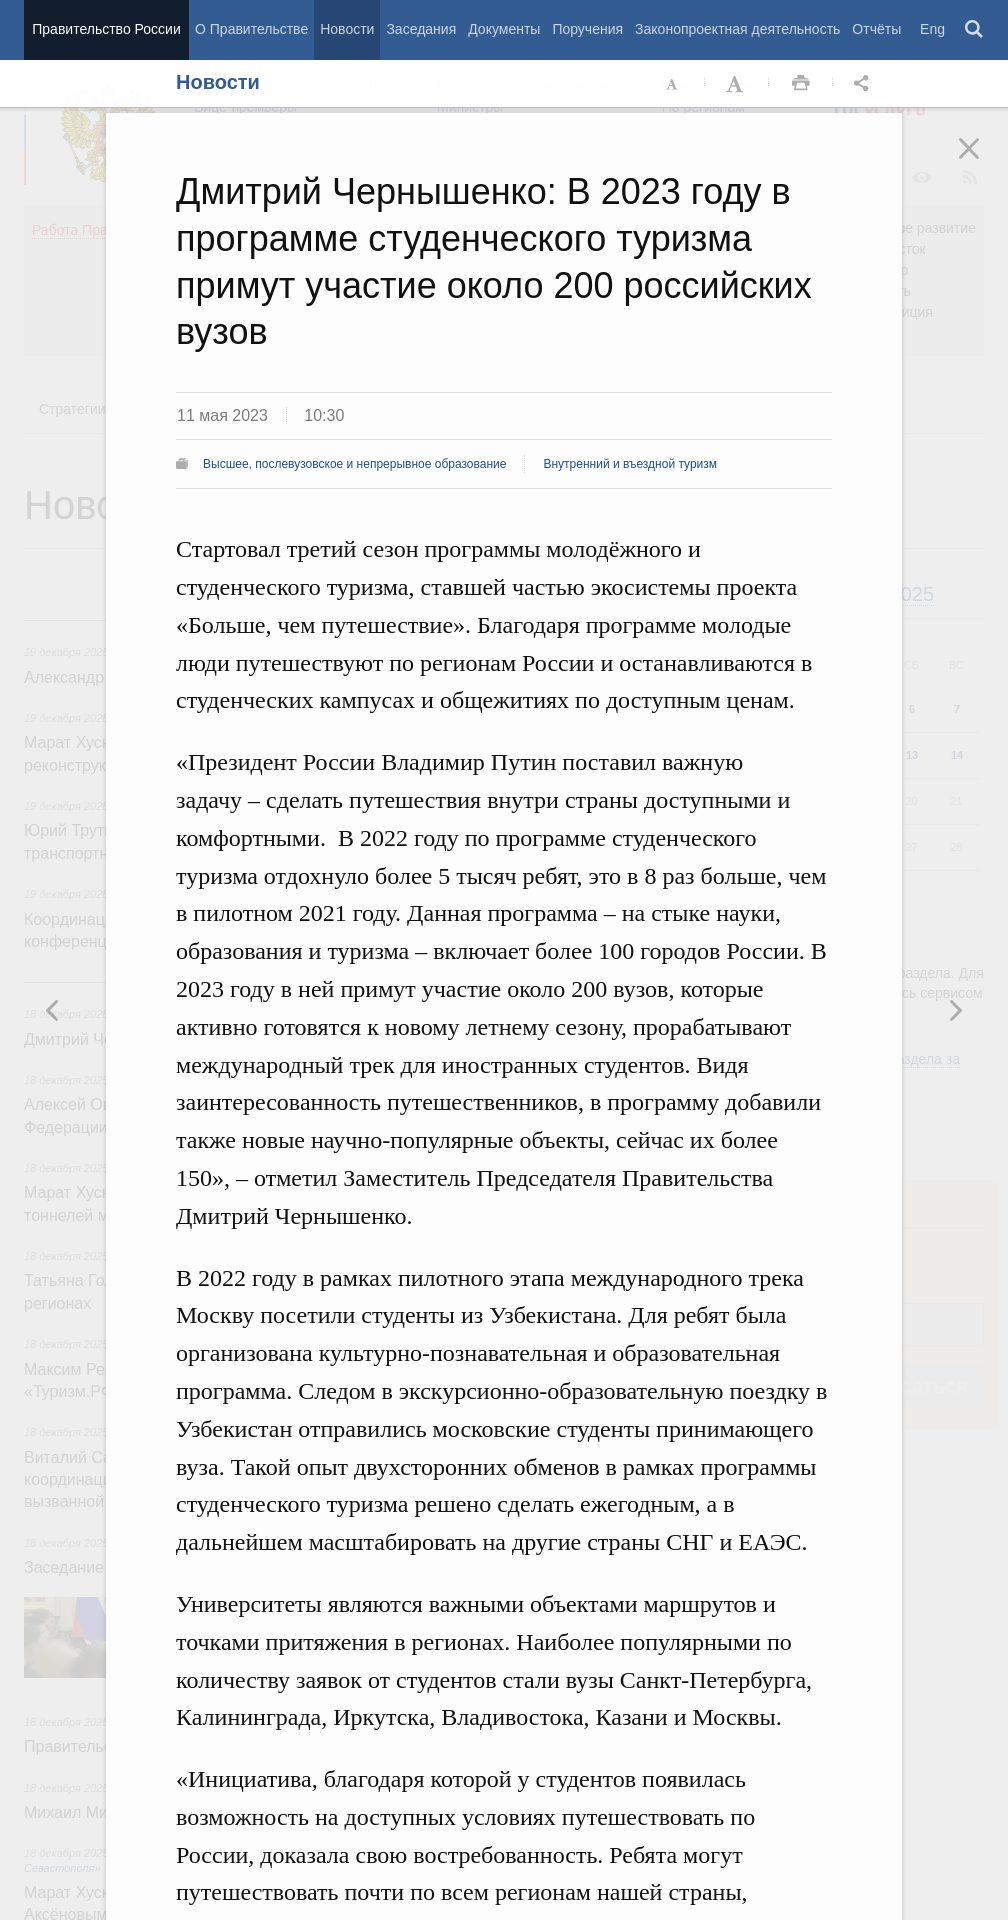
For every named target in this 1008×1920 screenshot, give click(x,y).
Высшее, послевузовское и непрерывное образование (354, 464)
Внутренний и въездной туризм (630, 464)
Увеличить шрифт (737, 84)
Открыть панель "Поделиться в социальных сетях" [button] (865, 84)
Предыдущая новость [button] (955, 1010)
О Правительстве (251, 29)
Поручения (587, 29)
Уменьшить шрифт (673, 84)
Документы (504, 29)
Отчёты (876, 29)
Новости (347, 29)
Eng (932, 29)
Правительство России (106, 29)
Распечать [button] (801, 84)
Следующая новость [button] (53, 1010)
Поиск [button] (975, 30)
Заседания (421, 29)
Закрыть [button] (983, 162)
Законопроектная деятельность (737, 29)
